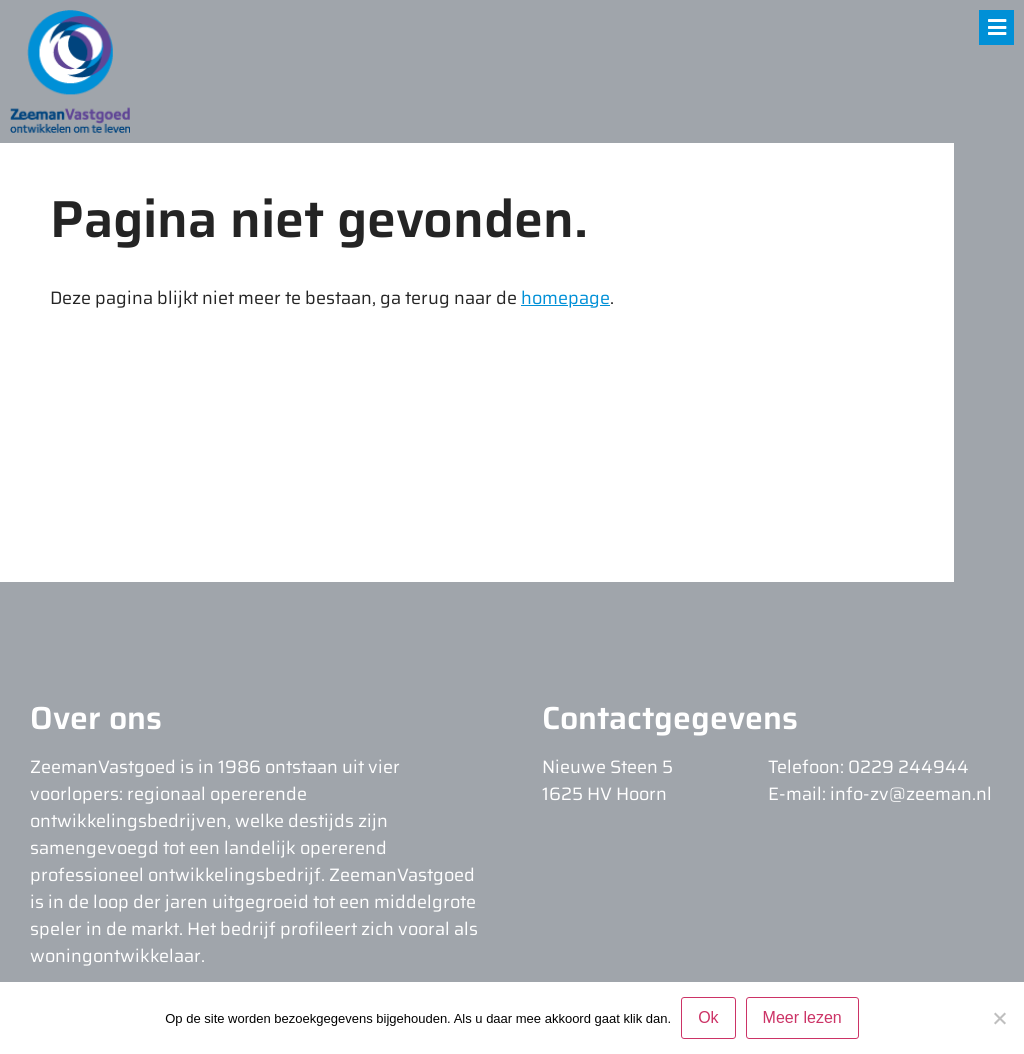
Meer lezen (802, 1017)
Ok (708, 1017)
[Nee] (999, 1018)
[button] (996, 27)
